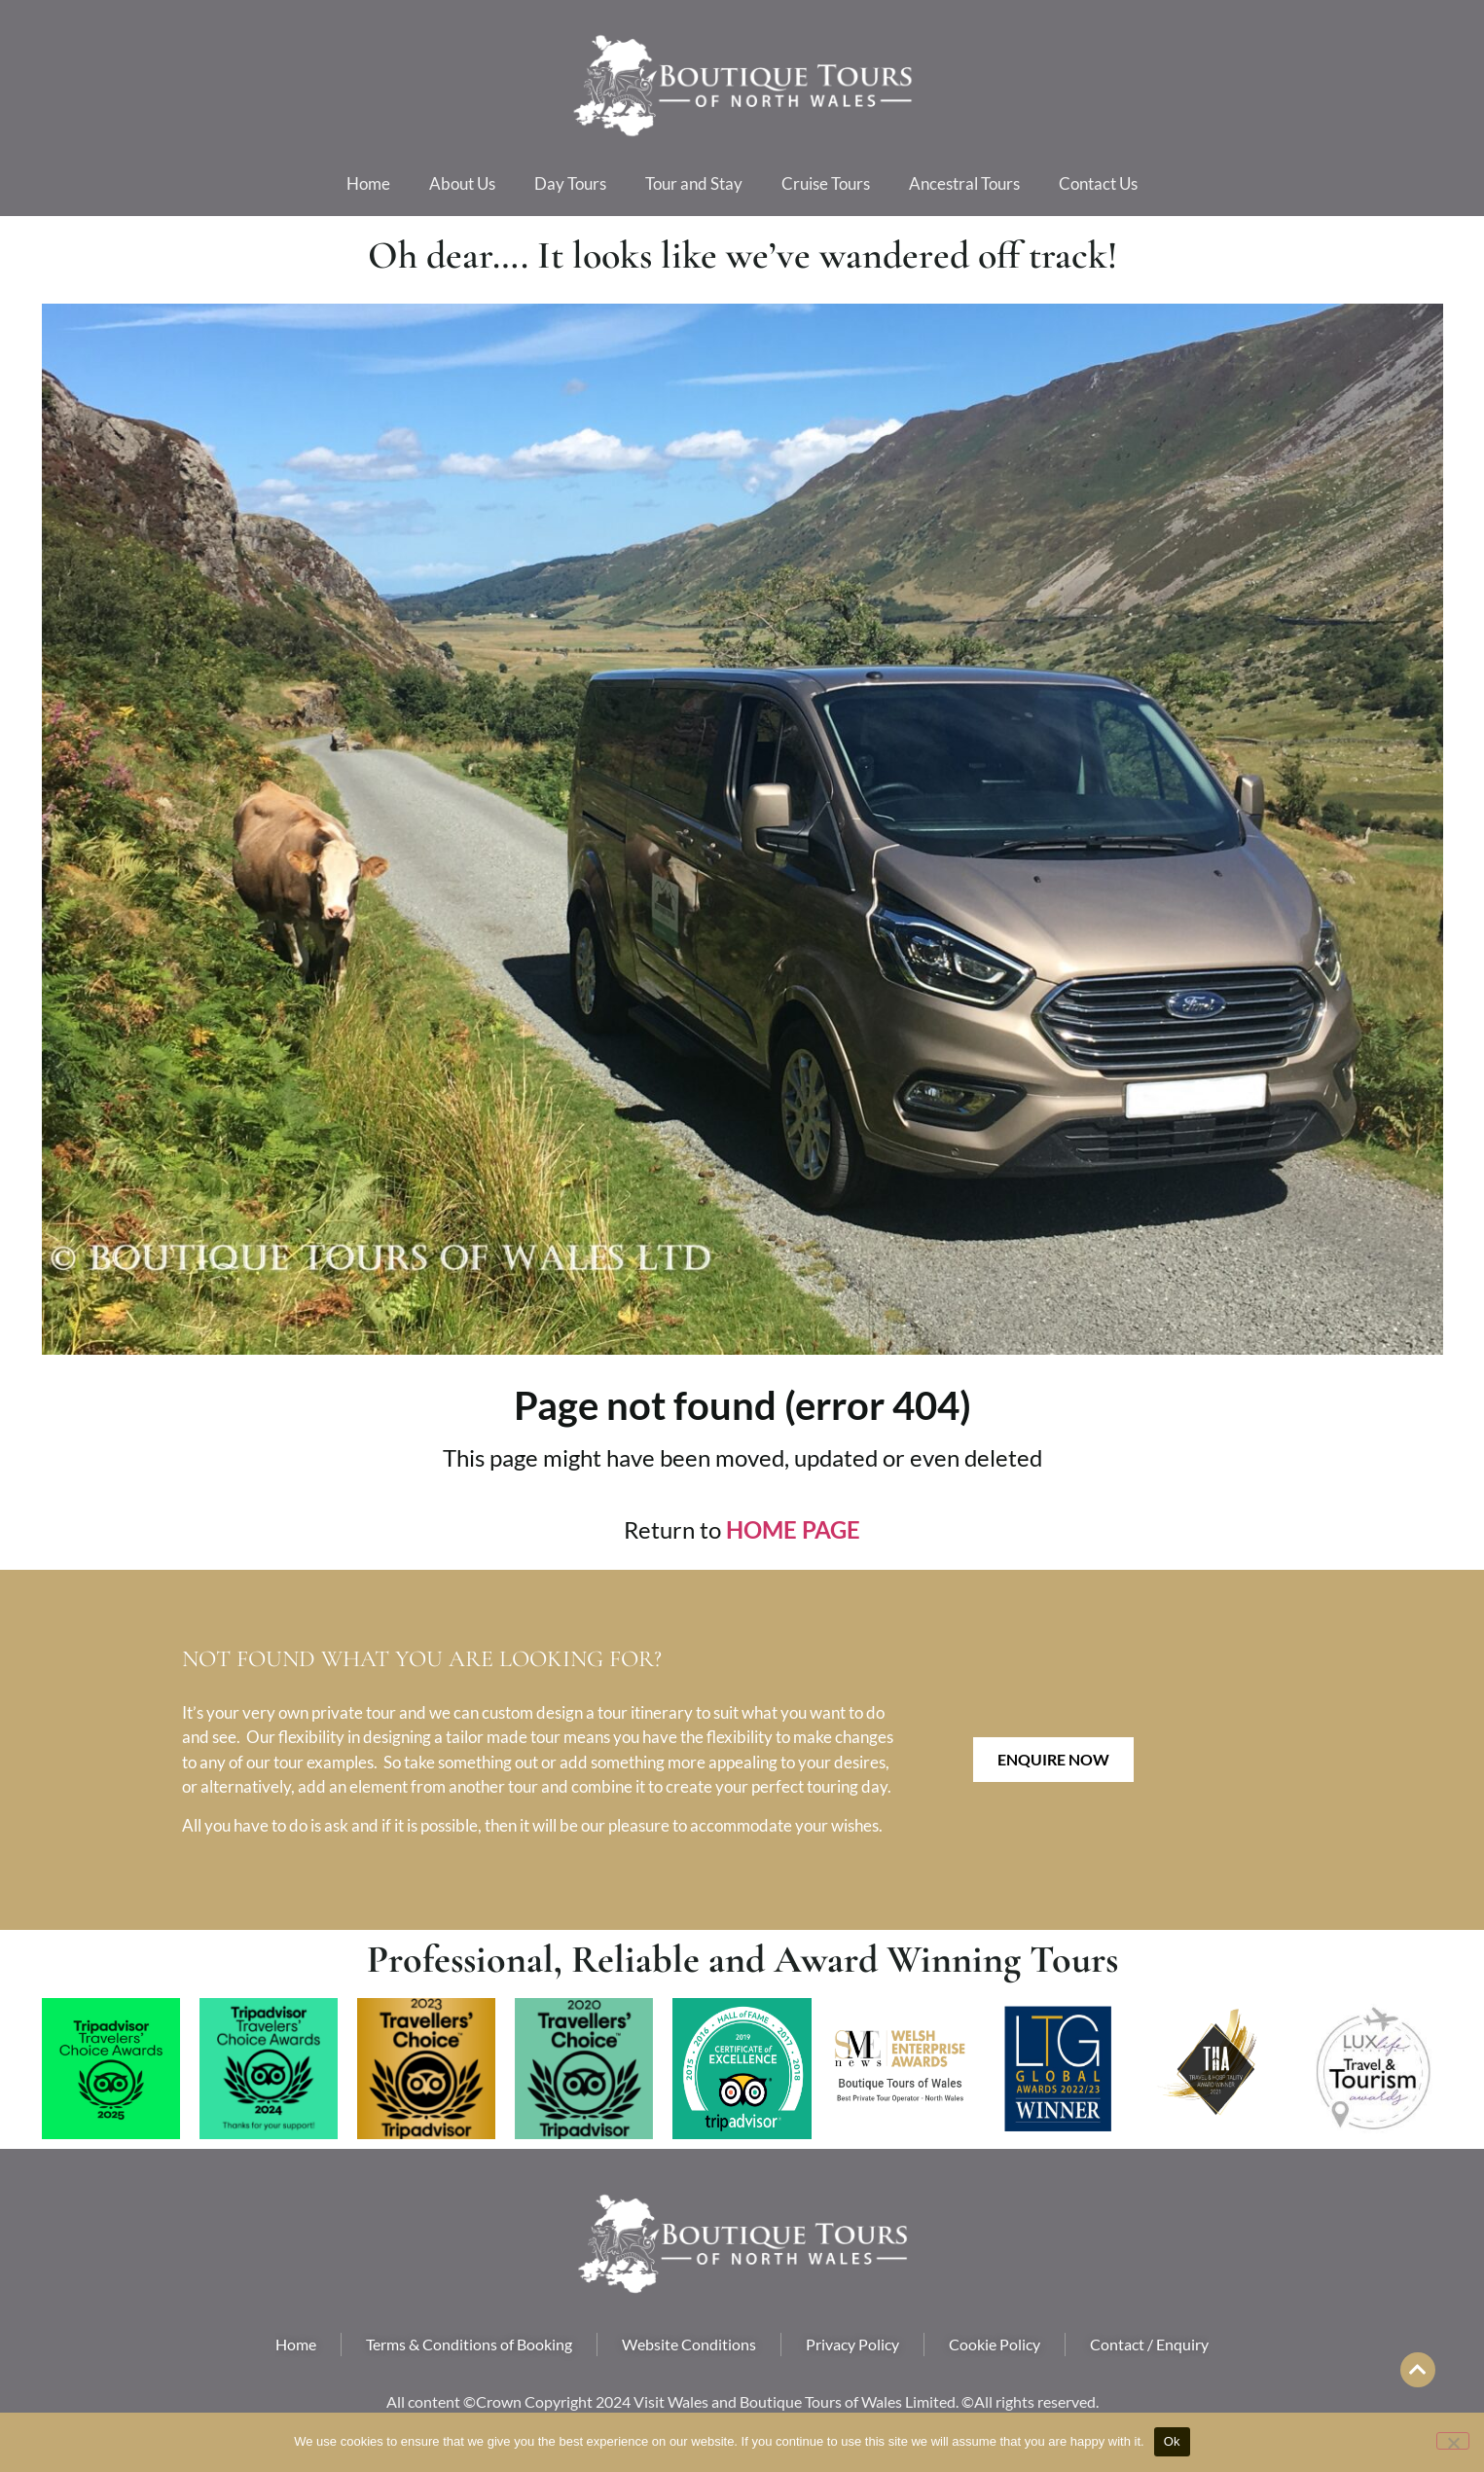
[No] (1452, 2441)
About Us (462, 183)
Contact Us (1098, 183)
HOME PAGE (793, 1529)
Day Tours (570, 183)
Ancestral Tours (964, 183)
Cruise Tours (825, 183)
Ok (1172, 2441)
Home (368, 183)
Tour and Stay (693, 183)
